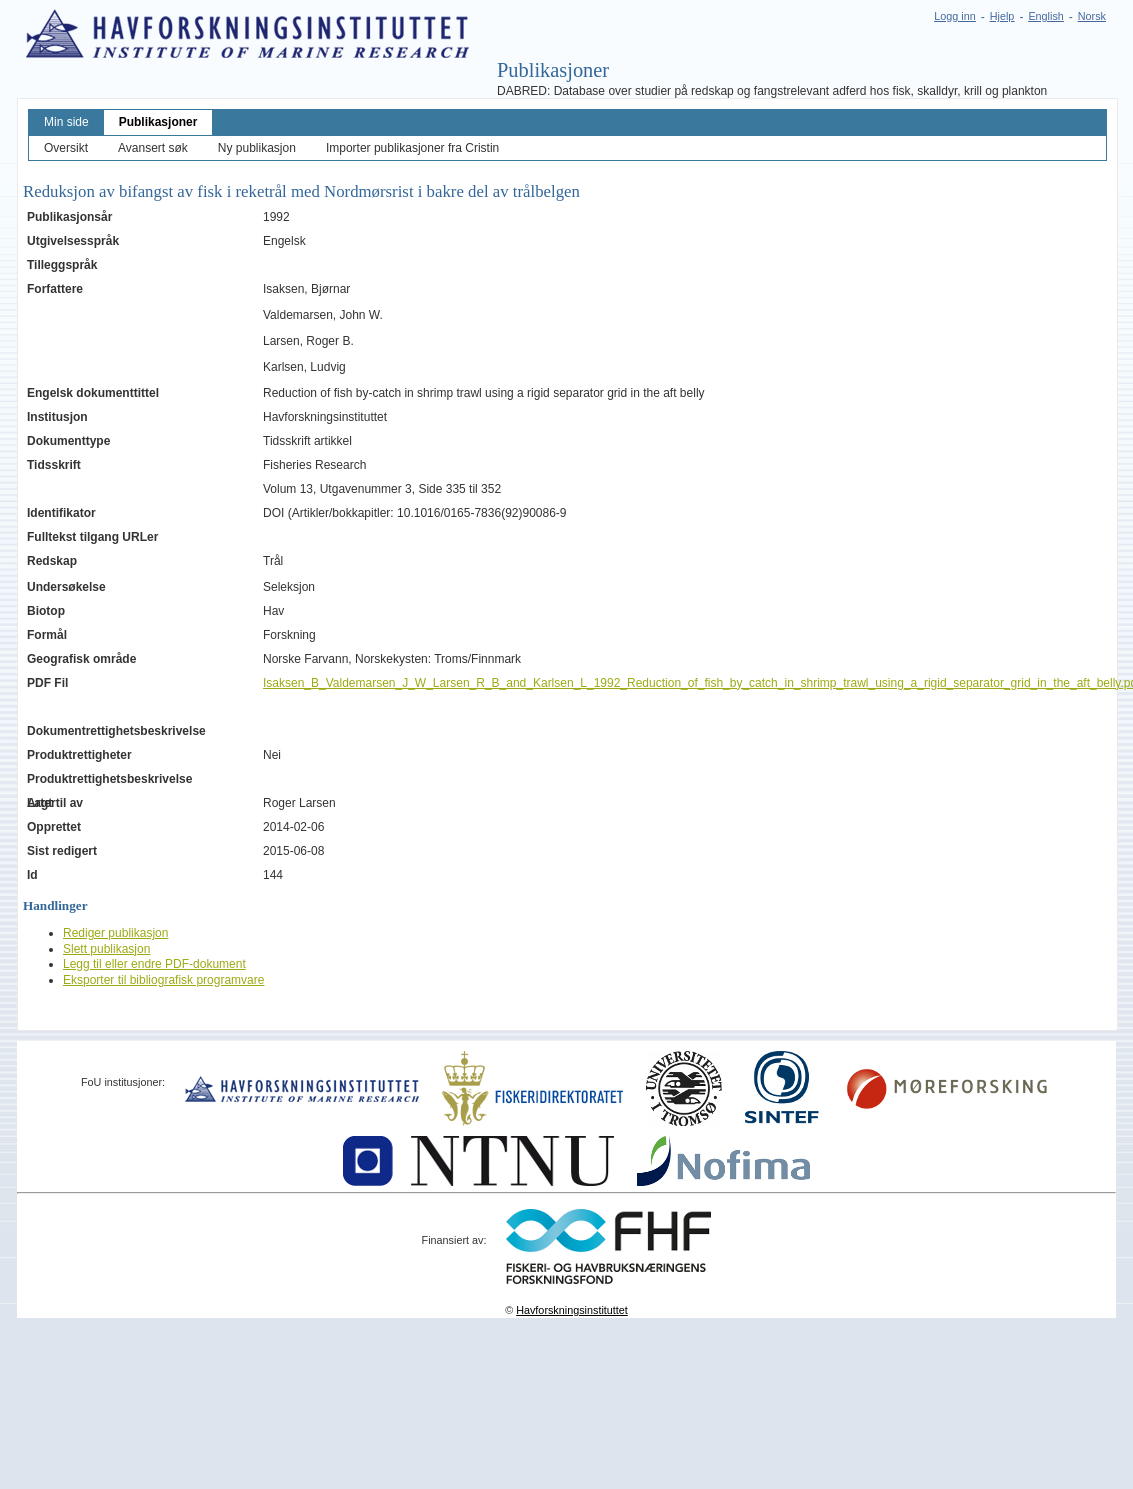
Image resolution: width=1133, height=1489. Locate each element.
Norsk (1092, 16)
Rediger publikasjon (115, 933)
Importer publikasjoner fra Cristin (412, 148)
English (1045, 16)
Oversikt (66, 148)
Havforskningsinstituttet (572, 1310)
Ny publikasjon (257, 148)
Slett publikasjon (106, 949)
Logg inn (954, 16)
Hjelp (1002, 16)
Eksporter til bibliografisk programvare (163, 980)
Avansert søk (153, 148)
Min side (66, 122)
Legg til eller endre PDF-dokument (154, 964)
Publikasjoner (158, 122)
